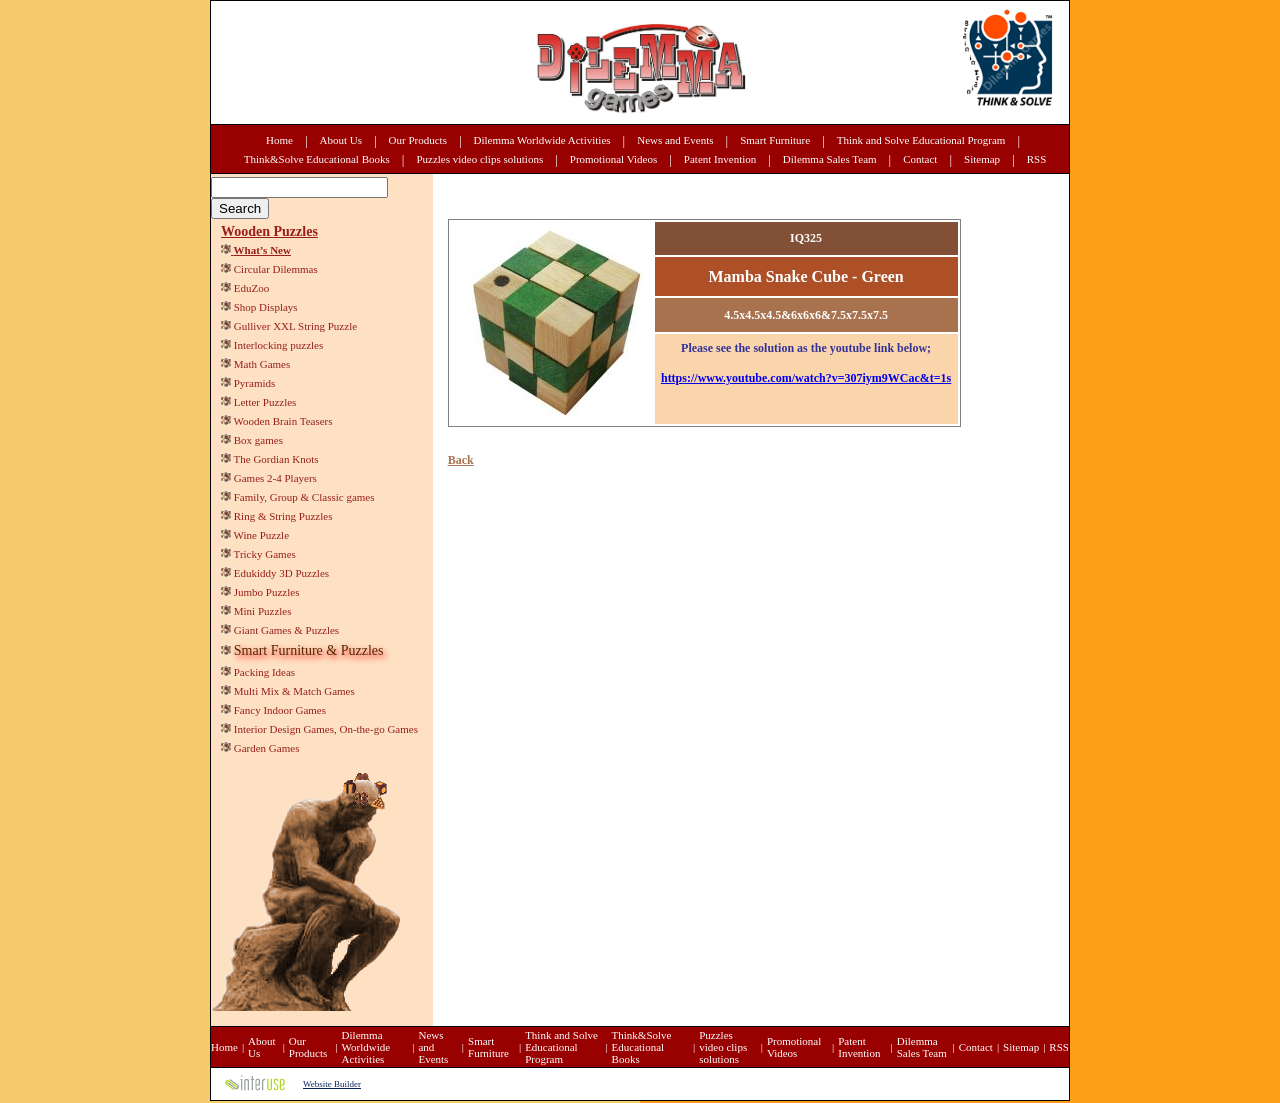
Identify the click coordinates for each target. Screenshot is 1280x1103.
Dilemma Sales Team (830, 159)
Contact (920, 159)
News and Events (675, 140)
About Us (341, 140)
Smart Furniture (775, 140)
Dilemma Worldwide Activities (542, 140)
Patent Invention (720, 159)
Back (461, 460)
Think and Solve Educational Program (921, 140)
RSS (1037, 159)
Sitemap (982, 159)
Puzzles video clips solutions (479, 159)
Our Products (418, 140)
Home (279, 140)
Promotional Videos (613, 159)
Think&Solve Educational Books (317, 159)
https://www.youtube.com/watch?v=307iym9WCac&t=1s (806, 378)
